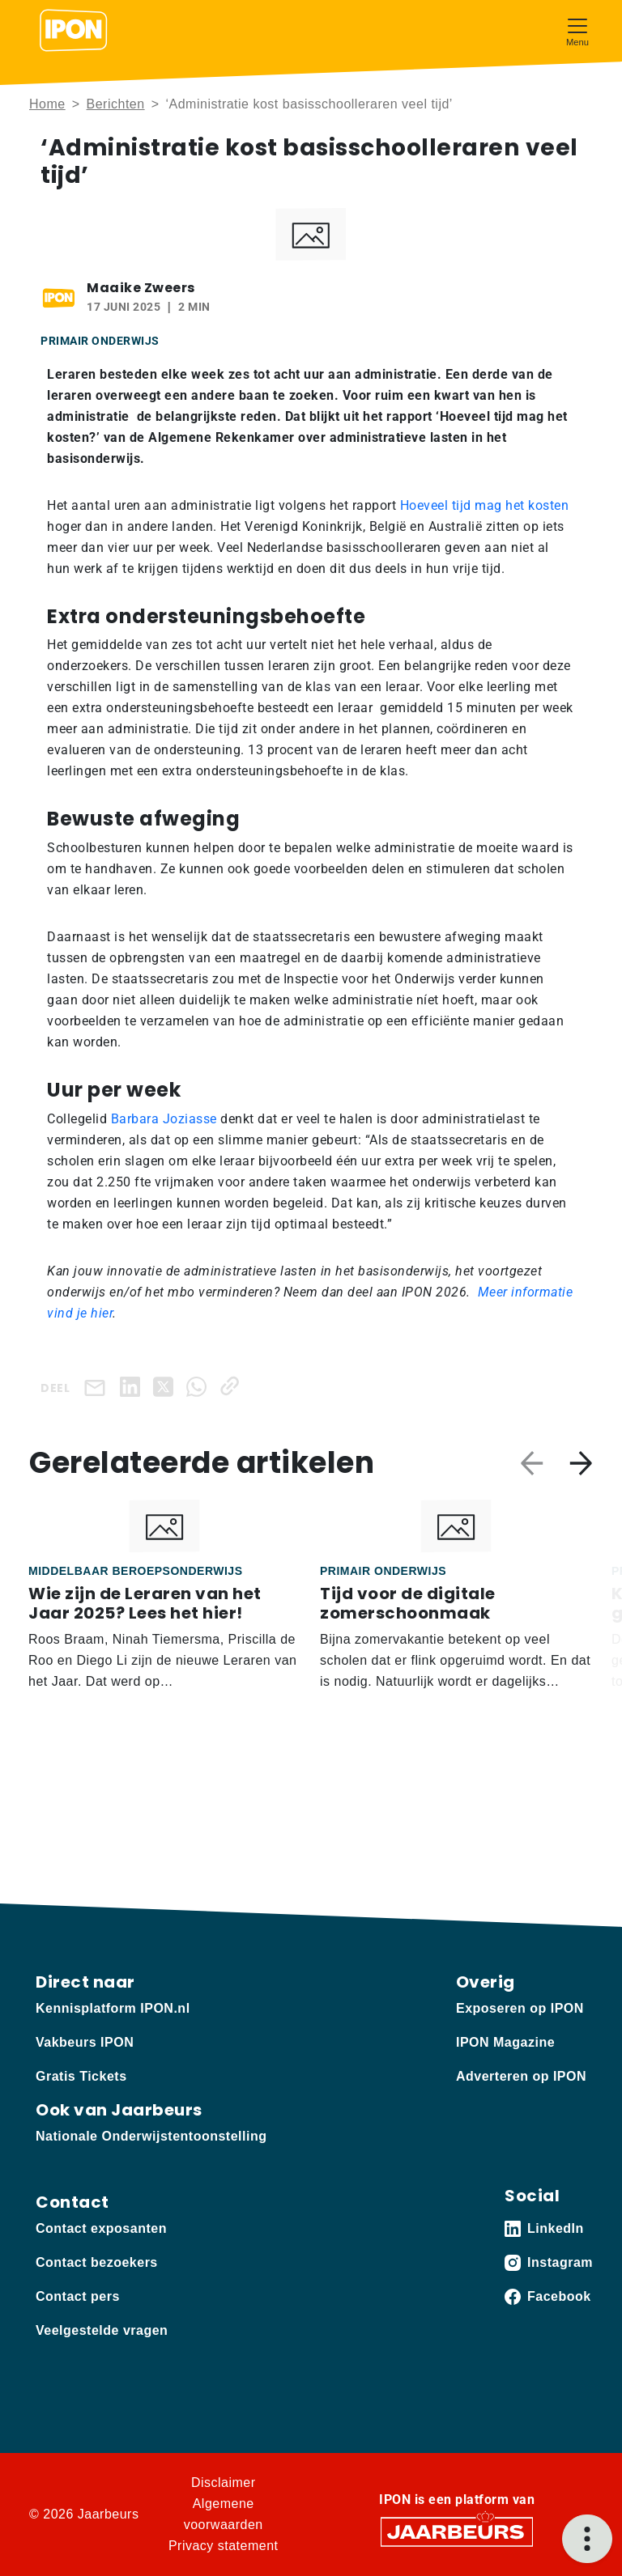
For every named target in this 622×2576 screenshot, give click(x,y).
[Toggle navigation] (577, 30)
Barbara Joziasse (164, 1119)
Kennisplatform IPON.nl (113, 2008)
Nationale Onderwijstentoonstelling (151, 2136)
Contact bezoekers (97, 2262)
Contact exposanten (101, 2228)
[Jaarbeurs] (457, 2531)
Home (47, 104)
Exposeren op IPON (520, 2008)
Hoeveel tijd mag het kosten (484, 505)
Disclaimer (223, 2482)
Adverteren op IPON (521, 2076)
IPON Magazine (505, 2042)
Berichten (116, 104)
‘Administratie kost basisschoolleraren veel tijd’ (308, 104)
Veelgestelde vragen (102, 2330)
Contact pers (78, 2296)
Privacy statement (223, 2546)
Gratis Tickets (81, 2076)
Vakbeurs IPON (85, 2042)
